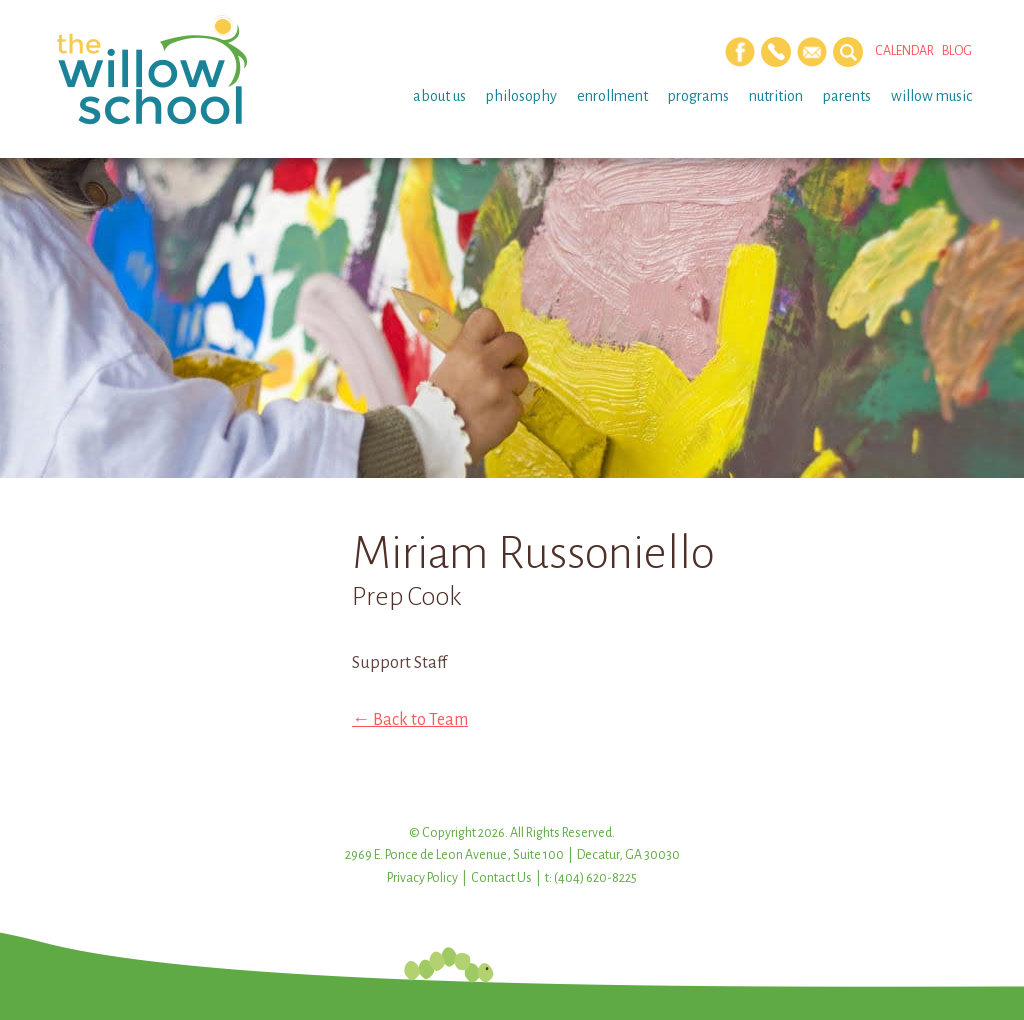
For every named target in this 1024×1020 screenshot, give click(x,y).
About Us (439, 96)
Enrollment (612, 96)
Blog (957, 51)
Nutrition (776, 96)
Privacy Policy (422, 878)
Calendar (904, 51)
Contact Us (501, 878)
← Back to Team (410, 720)
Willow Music (931, 96)
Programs (698, 96)
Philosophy (521, 96)
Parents (847, 96)
